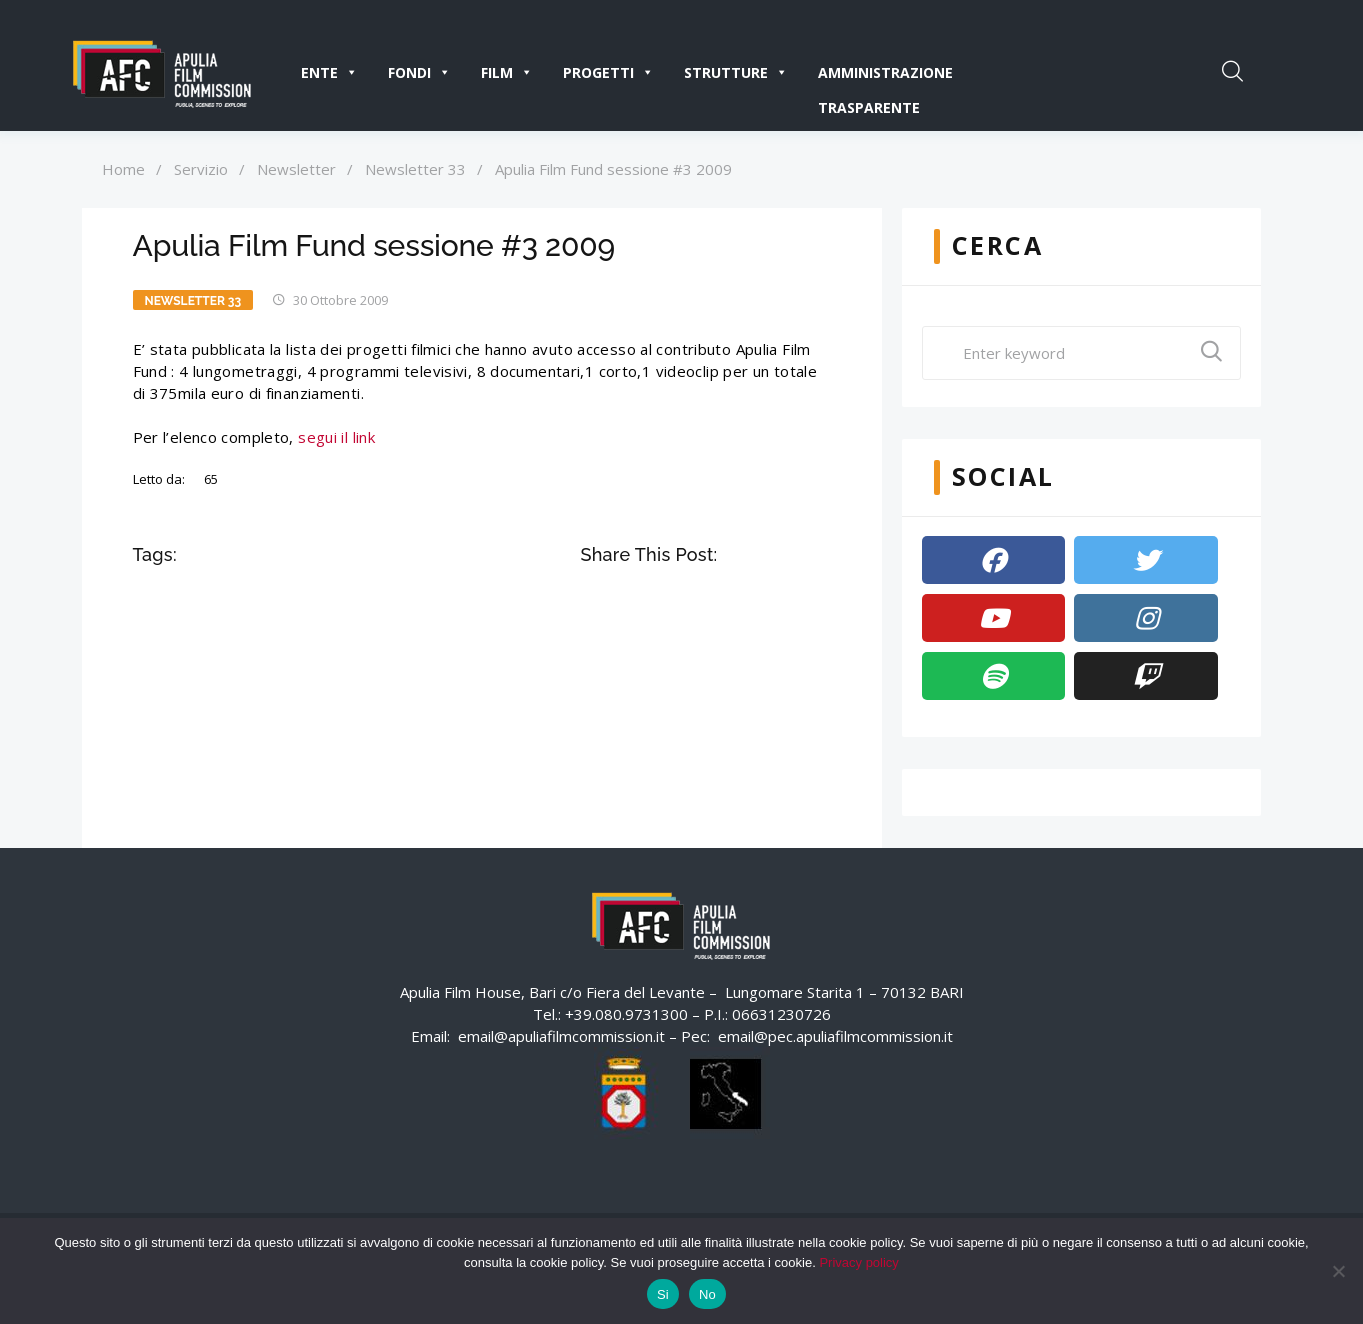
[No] (1338, 1271)
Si (663, 1294)
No (707, 1294)
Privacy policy (858, 1262)
